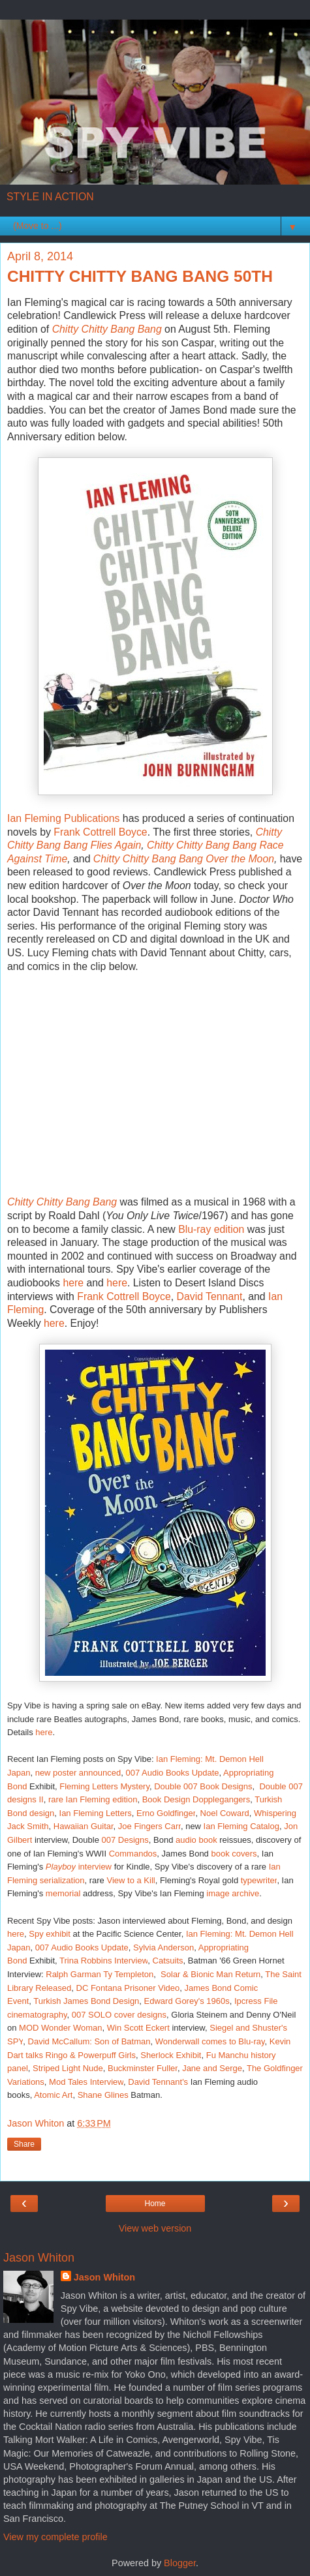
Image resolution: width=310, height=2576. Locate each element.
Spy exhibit (49, 1934)
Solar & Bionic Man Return (210, 1974)
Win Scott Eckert (138, 2028)
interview (94, 1866)
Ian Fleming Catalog (241, 1826)
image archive (232, 1893)
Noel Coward (224, 1813)
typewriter (259, 1880)
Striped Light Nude (68, 2068)
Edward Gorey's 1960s (187, 2001)
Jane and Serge (212, 2068)
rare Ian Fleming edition (93, 1799)
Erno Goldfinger (165, 1813)
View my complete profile (55, 2537)
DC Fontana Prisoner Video (128, 1988)
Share (24, 2144)
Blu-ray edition (211, 1229)
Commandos (133, 1853)
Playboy (61, 1866)
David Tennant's (158, 2082)
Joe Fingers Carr (149, 1826)
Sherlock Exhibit (170, 2055)
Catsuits (168, 1960)
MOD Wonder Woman (60, 2028)
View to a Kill (130, 1880)
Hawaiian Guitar (84, 1826)
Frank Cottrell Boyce (100, 832)
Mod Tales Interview (86, 2082)
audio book (196, 1840)
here (73, 1282)
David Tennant (210, 1296)
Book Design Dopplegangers (196, 1799)
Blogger (180, 2563)
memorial (63, 1893)
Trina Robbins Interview (103, 1960)
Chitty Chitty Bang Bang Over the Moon (183, 858)
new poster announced (78, 1773)
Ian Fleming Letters (95, 1813)
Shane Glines (103, 2095)
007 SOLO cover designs (119, 2015)
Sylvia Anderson (163, 1947)
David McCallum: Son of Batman (89, 2041)
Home (154, 2203)
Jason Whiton (104, 2277)
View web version (155, 2228)
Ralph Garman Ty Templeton (99, 1974)
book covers (233, 1853)
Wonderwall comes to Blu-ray (210, 2041)
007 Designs (125, 1840)
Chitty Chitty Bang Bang (107, 329)
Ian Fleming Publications (63, 818)
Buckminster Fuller (143, 2068)
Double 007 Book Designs (203, 1786)
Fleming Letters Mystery (104, 1786)
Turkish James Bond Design (86, 2001)
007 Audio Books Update (172, 1773)
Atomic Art (53, 2095)
